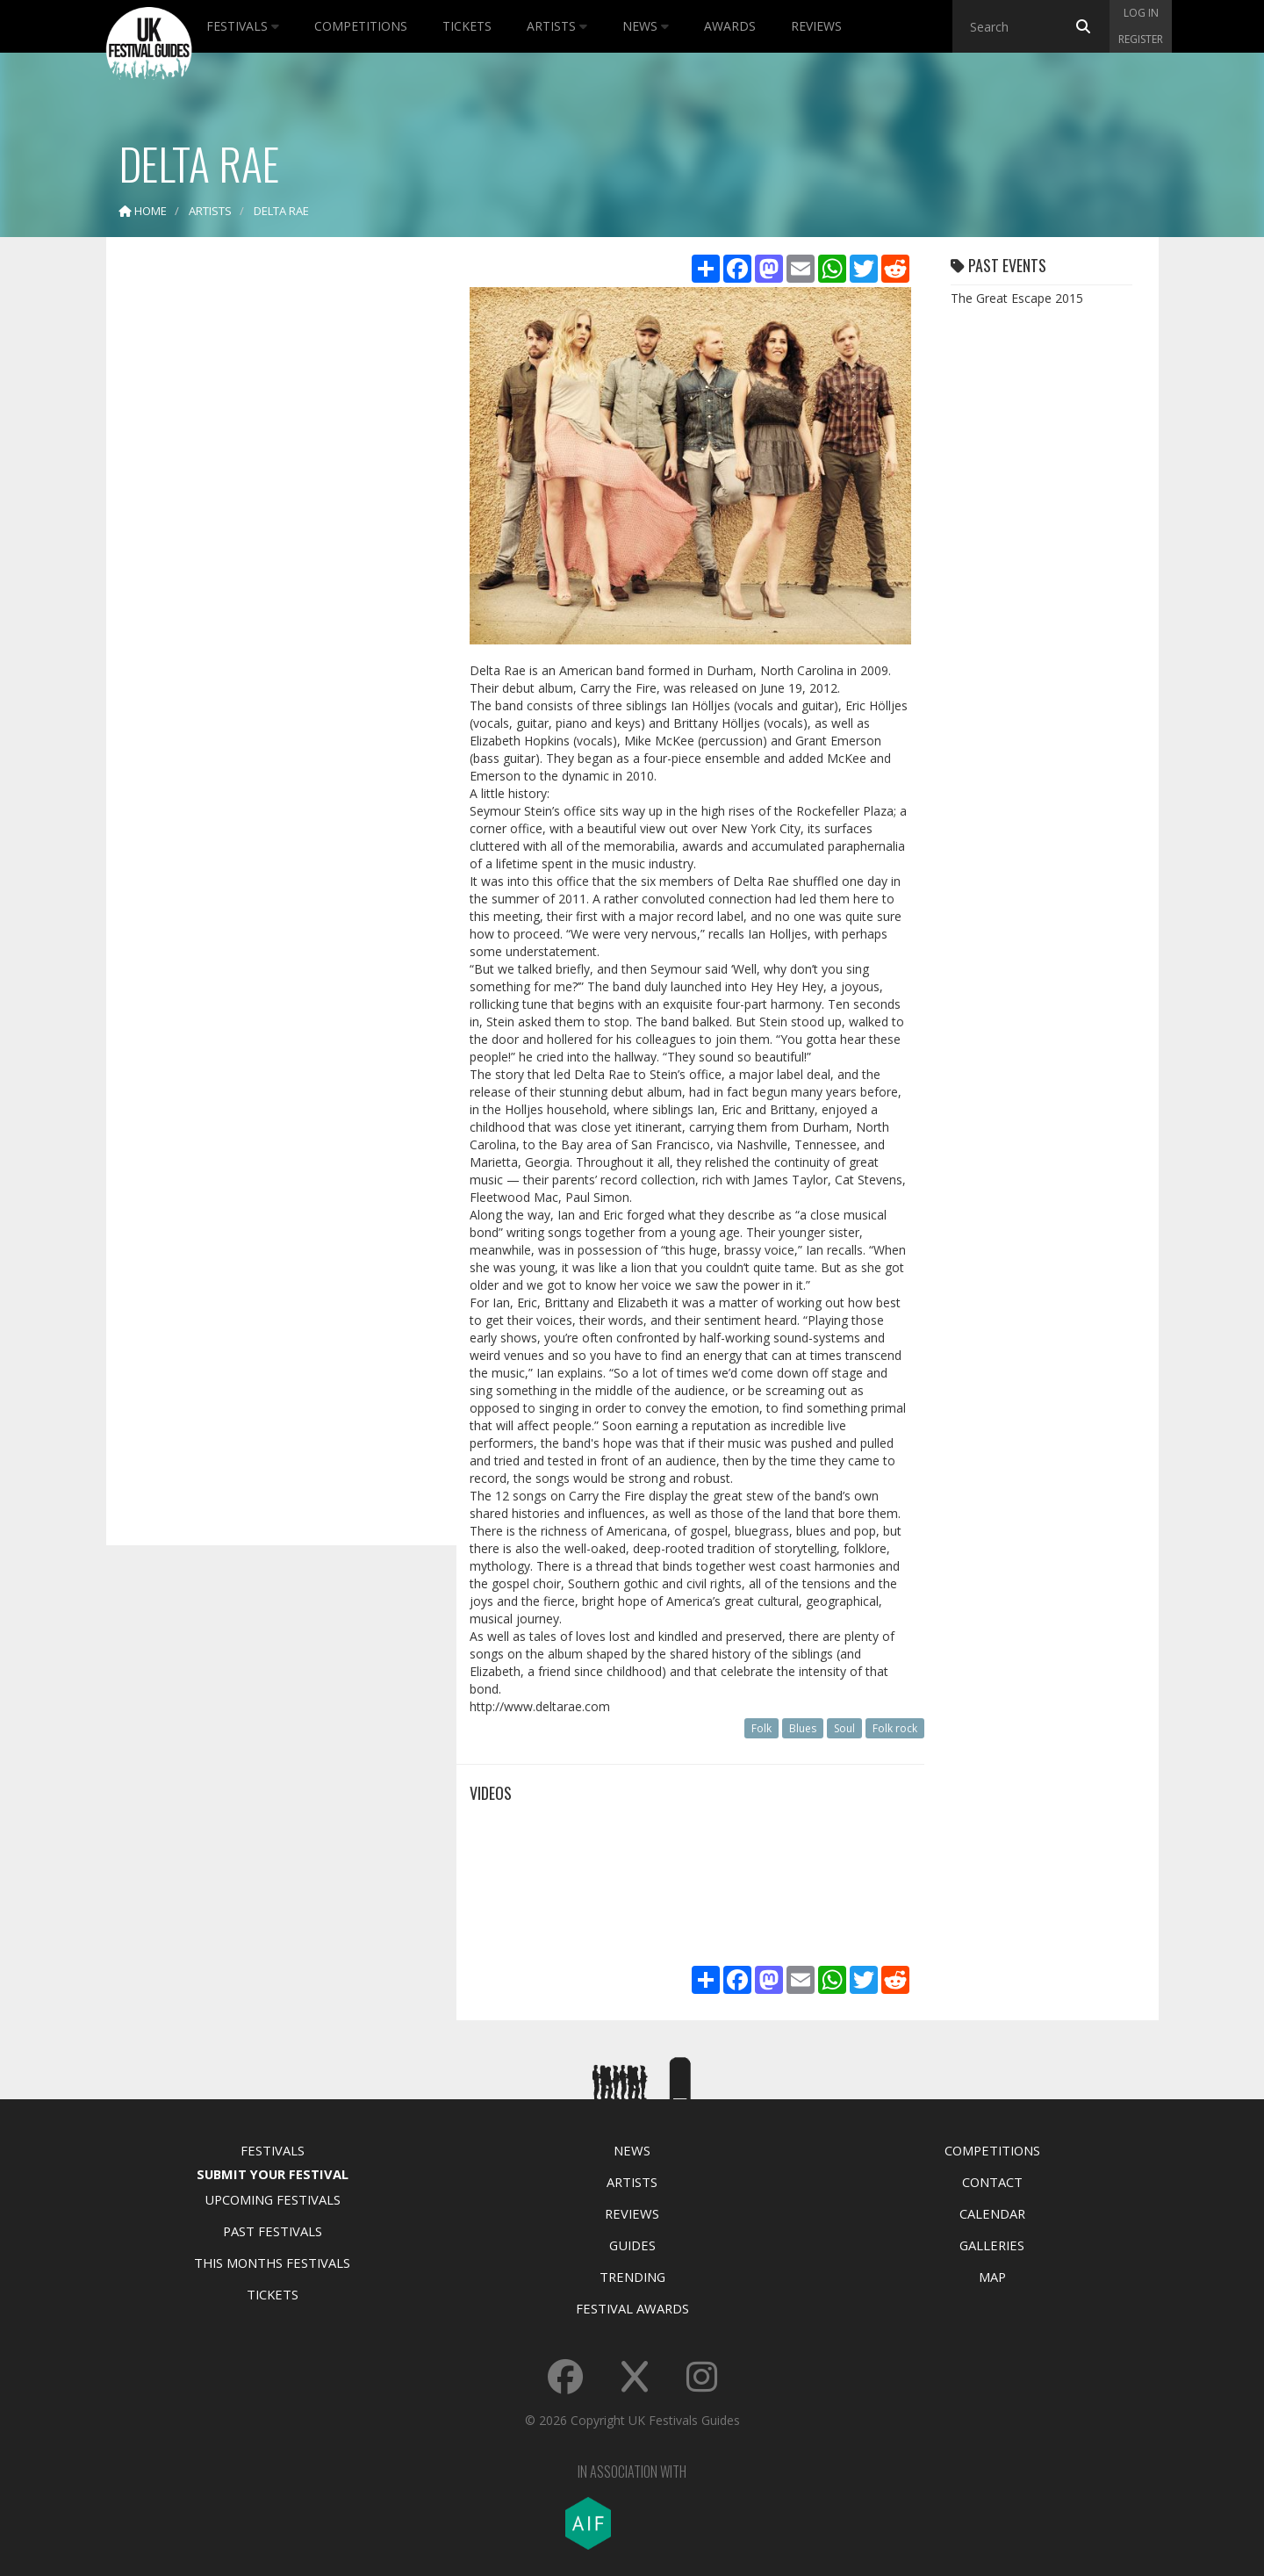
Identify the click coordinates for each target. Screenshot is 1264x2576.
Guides (632, 2245)
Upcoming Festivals (273, 2199)
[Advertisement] (268, 526)
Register (1140, 39)
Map (992, 2276)
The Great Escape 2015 (1017, 298)
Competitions (360, 26)
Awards (730, 26)
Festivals (242, 26)
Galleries (991, 2245)
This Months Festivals (272, 2262)
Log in (1141, 12)
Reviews (816, 26)
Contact (992, 2182)
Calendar (992, 2213)
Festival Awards (632, 2308)
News (645, 26)
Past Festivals (272, 2231)
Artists (557, 26)
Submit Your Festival (272, 2174)
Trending (632, 2276)
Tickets (467, 26)
